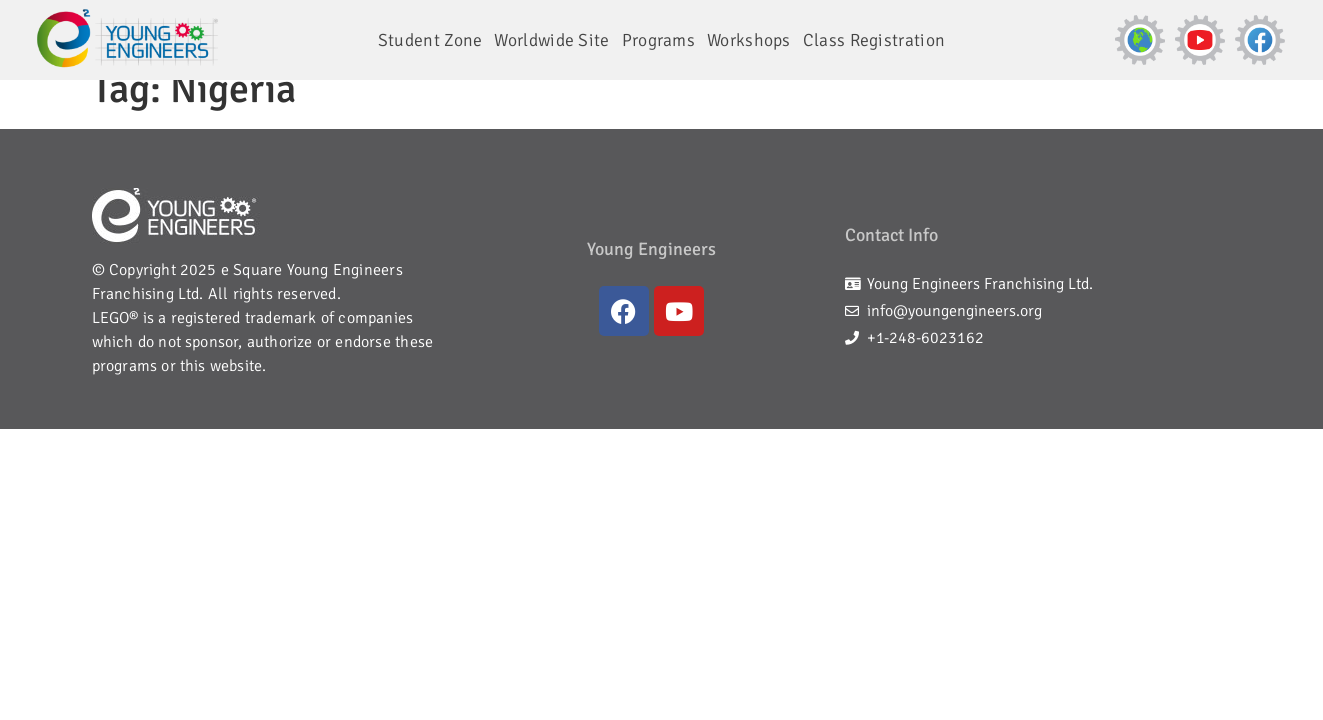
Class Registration (874, 40)
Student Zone (430, 40)
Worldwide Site (551, 40)
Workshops (749, 40)
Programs (658, 40)
